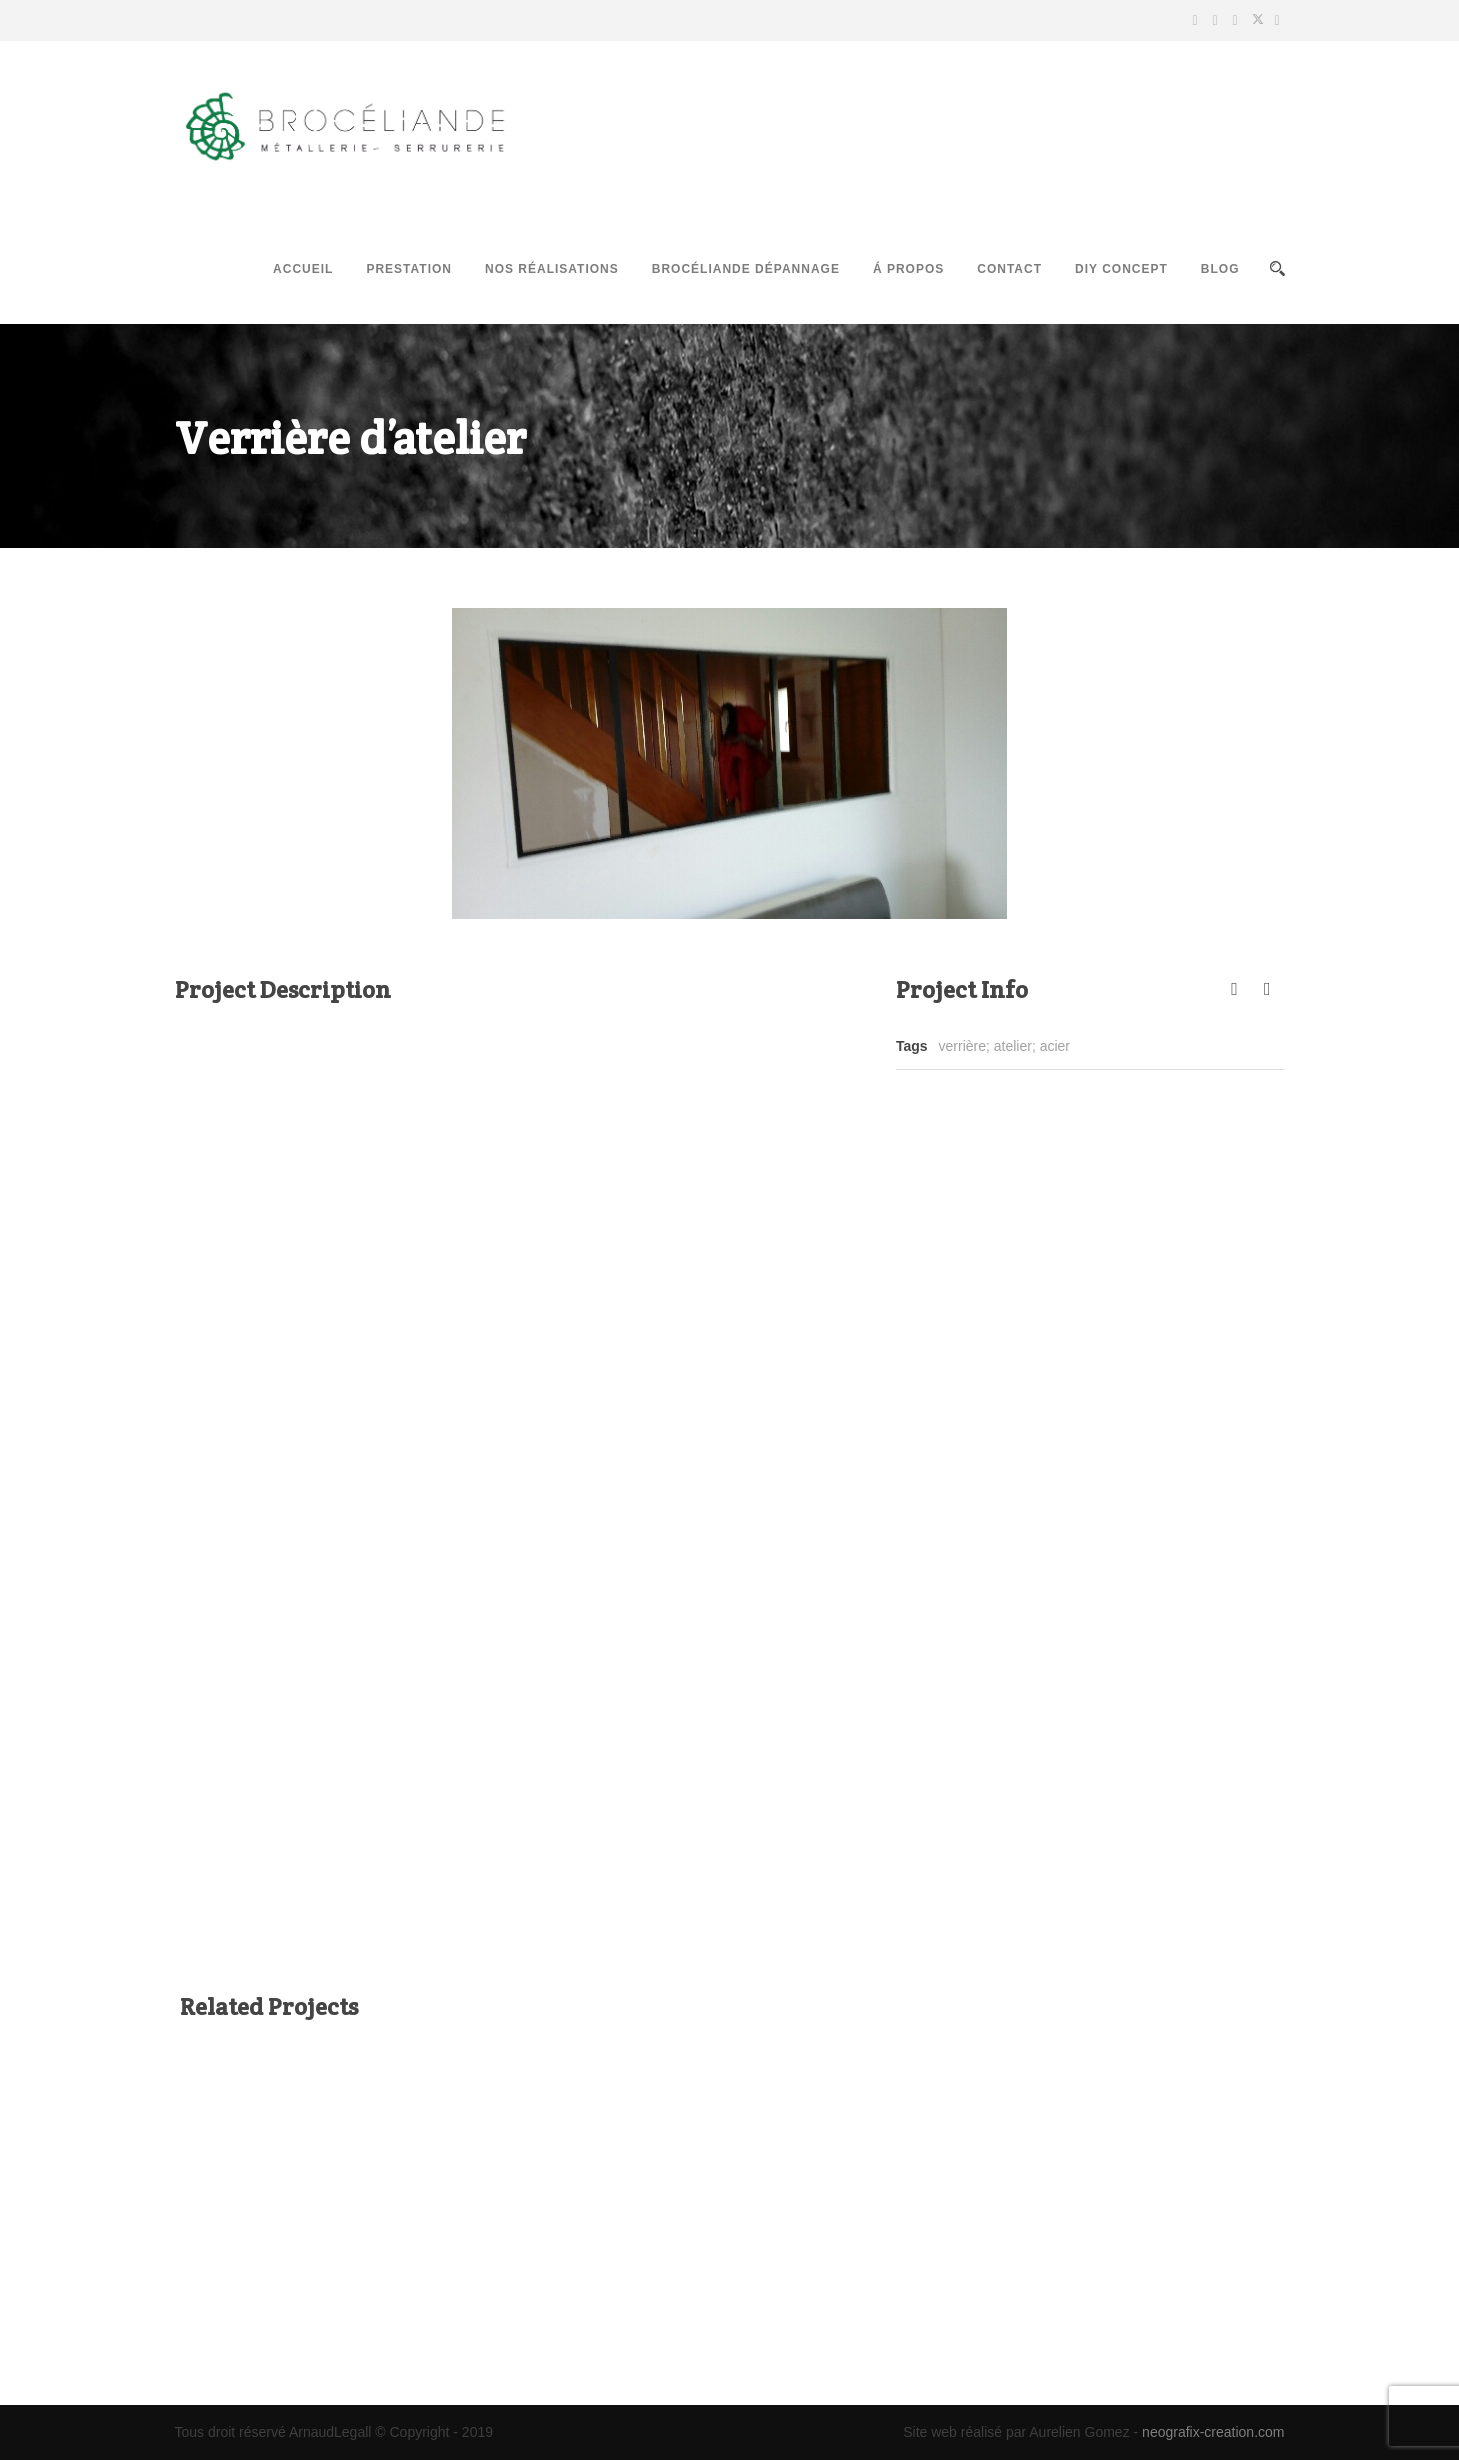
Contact (1009, 269)
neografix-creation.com (1213, 2432)
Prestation (409, 269)
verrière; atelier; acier (1005, 1046)
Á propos (908, 269)
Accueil (303, 269)
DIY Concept (1121, 269)
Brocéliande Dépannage (746, 269)
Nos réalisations (552, 269)
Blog (1220, 269)
